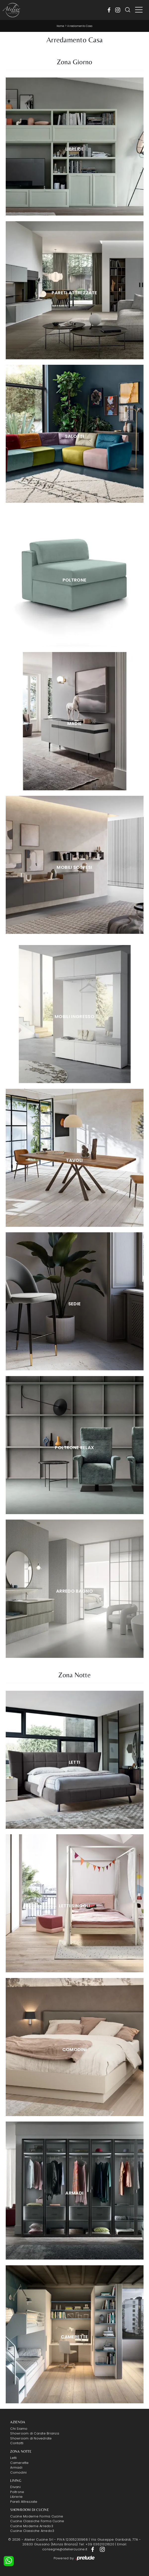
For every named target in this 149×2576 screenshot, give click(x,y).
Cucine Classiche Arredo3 (32, 2530)
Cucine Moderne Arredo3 (31, 2526)
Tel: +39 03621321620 (96, 2544)
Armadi (74, 2193)
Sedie (74, 1304)
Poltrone (75, 580)
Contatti (16, 2443)
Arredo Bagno (74, 1591)
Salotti (74, 436)
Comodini (74, 2049)
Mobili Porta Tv (74, 942)
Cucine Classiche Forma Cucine (37, 2521)
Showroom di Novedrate (31, 2438)
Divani (15, 2487)
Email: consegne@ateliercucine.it (84, 2547)
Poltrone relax (74, 1447)
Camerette (74, 2337)
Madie (74, 723)
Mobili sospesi (74, 867)
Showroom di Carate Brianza (34, 2433)
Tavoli (74, 1160)
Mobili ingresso (74, 1016)
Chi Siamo (18, 2428)
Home (60, 26)
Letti (74, 1762)
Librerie (74, 149)
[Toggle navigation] (139, 10)
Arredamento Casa (79, 26)
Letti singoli (74, 1906)
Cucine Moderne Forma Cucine (36, 2516)
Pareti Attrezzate (74, 292)
